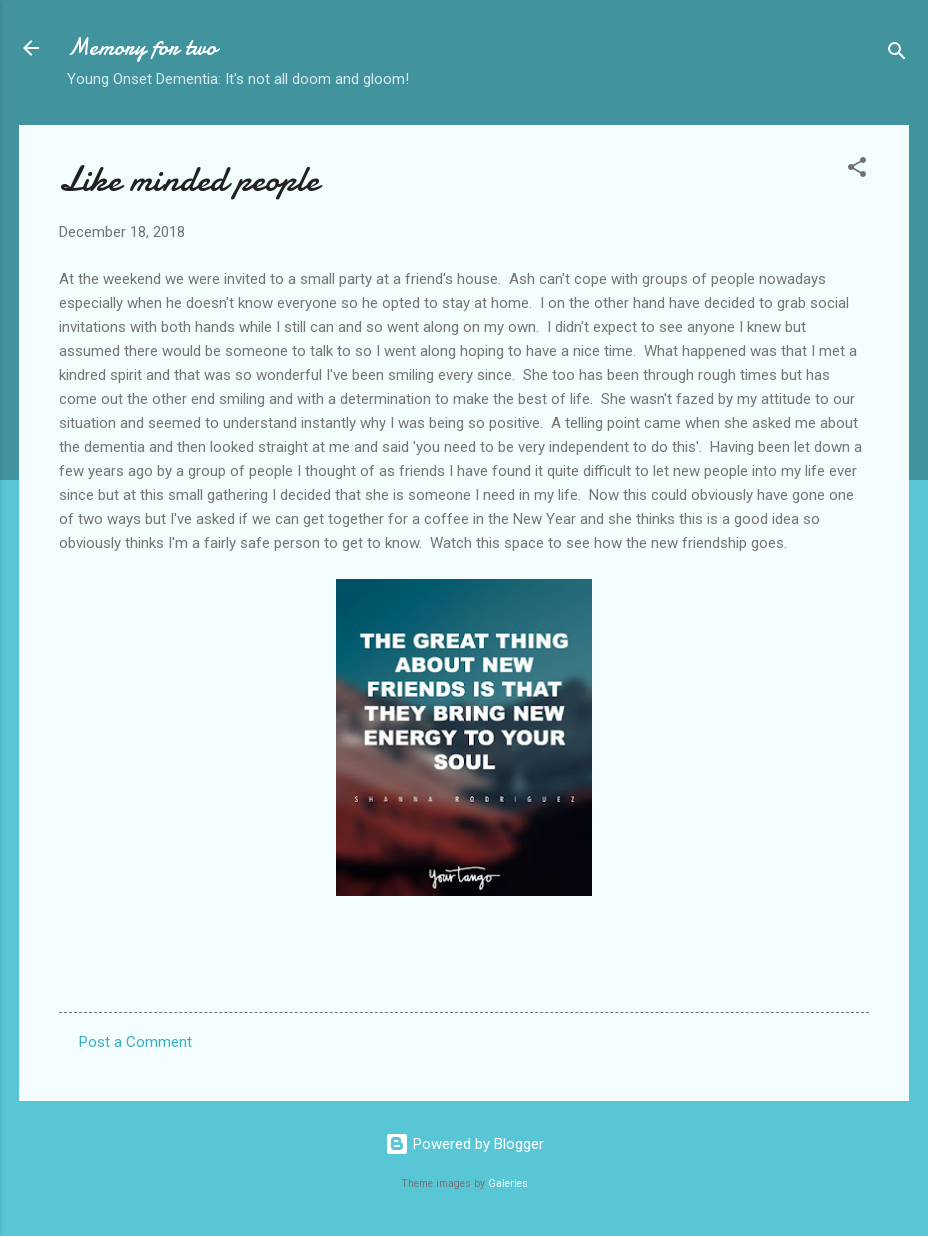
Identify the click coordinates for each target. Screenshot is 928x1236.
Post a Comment (135, 1042)
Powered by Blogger (464, 1144)
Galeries (508, 1183)
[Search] (897, 54)
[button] (857, 170)
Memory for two (142, 47)
